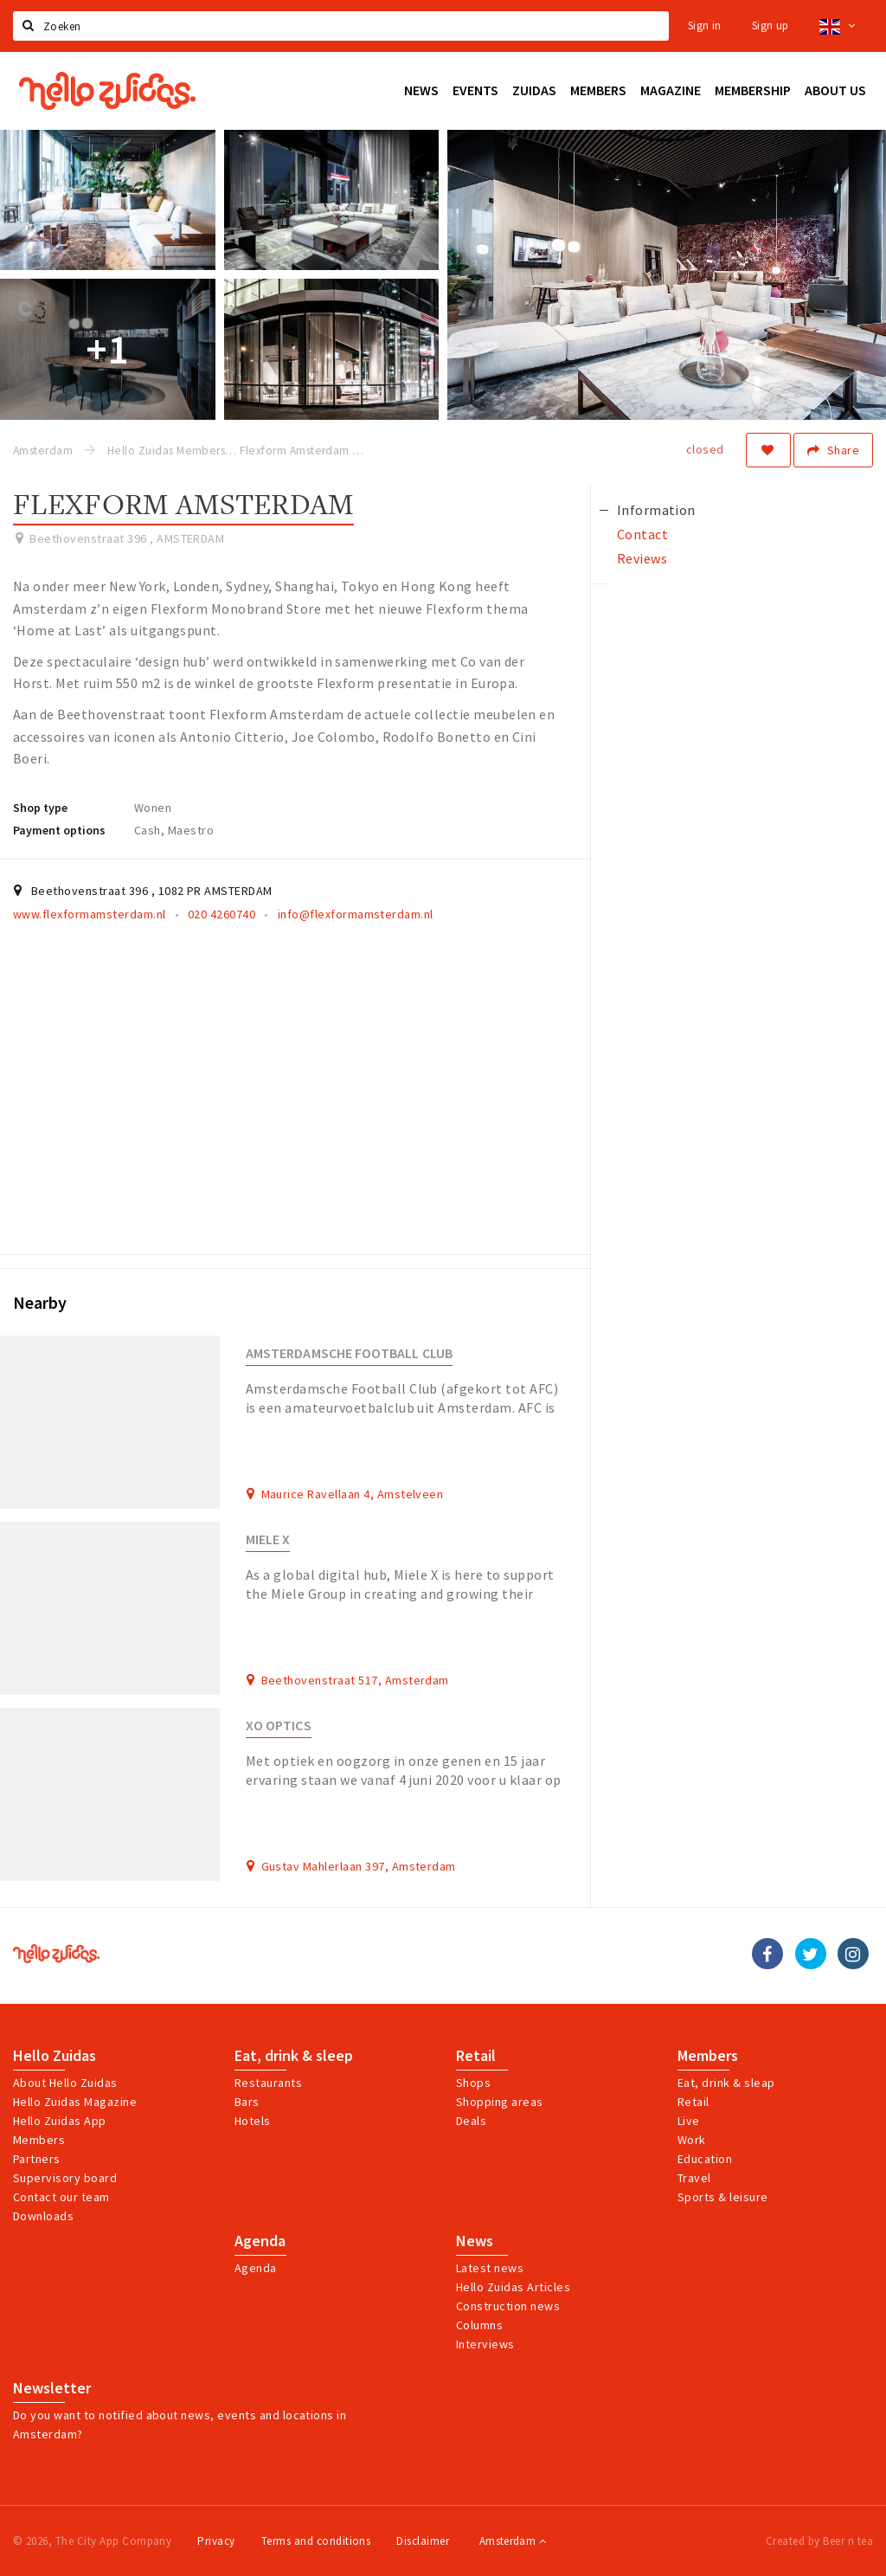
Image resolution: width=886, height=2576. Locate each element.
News (474, 2241)
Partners (37, 2159)
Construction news (508, 2306)
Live (688, 2120)
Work (691, 2140)
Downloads (43, 2216)
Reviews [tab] (642, 558)
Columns (479, 2325)
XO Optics (278, 1725)
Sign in (705, 25)
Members (39, 2140)
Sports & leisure (722, 2197)
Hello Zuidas (54, 2055)
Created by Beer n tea (819, 2541)
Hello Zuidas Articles (513, 2287)
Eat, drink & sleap (726, 2082)
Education (704, 2159)
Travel (694, 2178)
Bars (247, 2101)
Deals (471, 2120)
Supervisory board (65, 2178)
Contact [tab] (642, 534)
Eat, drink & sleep (293, 2055)
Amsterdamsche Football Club (349, 1353)
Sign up (770, 25)
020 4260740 (221, 914)
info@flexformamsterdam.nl (355, 914)
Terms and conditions (316, 2541)
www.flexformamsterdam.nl (89, 914)
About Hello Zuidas (65, 2082)
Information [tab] (656, 509)
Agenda (260, 2241)
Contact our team (61, 2197)
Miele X (268, 1539)
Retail (476, 2055)
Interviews (485, 2344)
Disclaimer (422, 2541)
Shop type (40, 807)
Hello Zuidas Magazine (75, 2101)
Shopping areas (499, 2101)
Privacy (215, 2541)
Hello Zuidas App (59, 2120)
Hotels (252, 2120)
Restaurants (268, 2082)
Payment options (59, 830)
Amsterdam (512, 2541)
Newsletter (52, 2388)
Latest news (489, 2268)
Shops (473, 2082)
